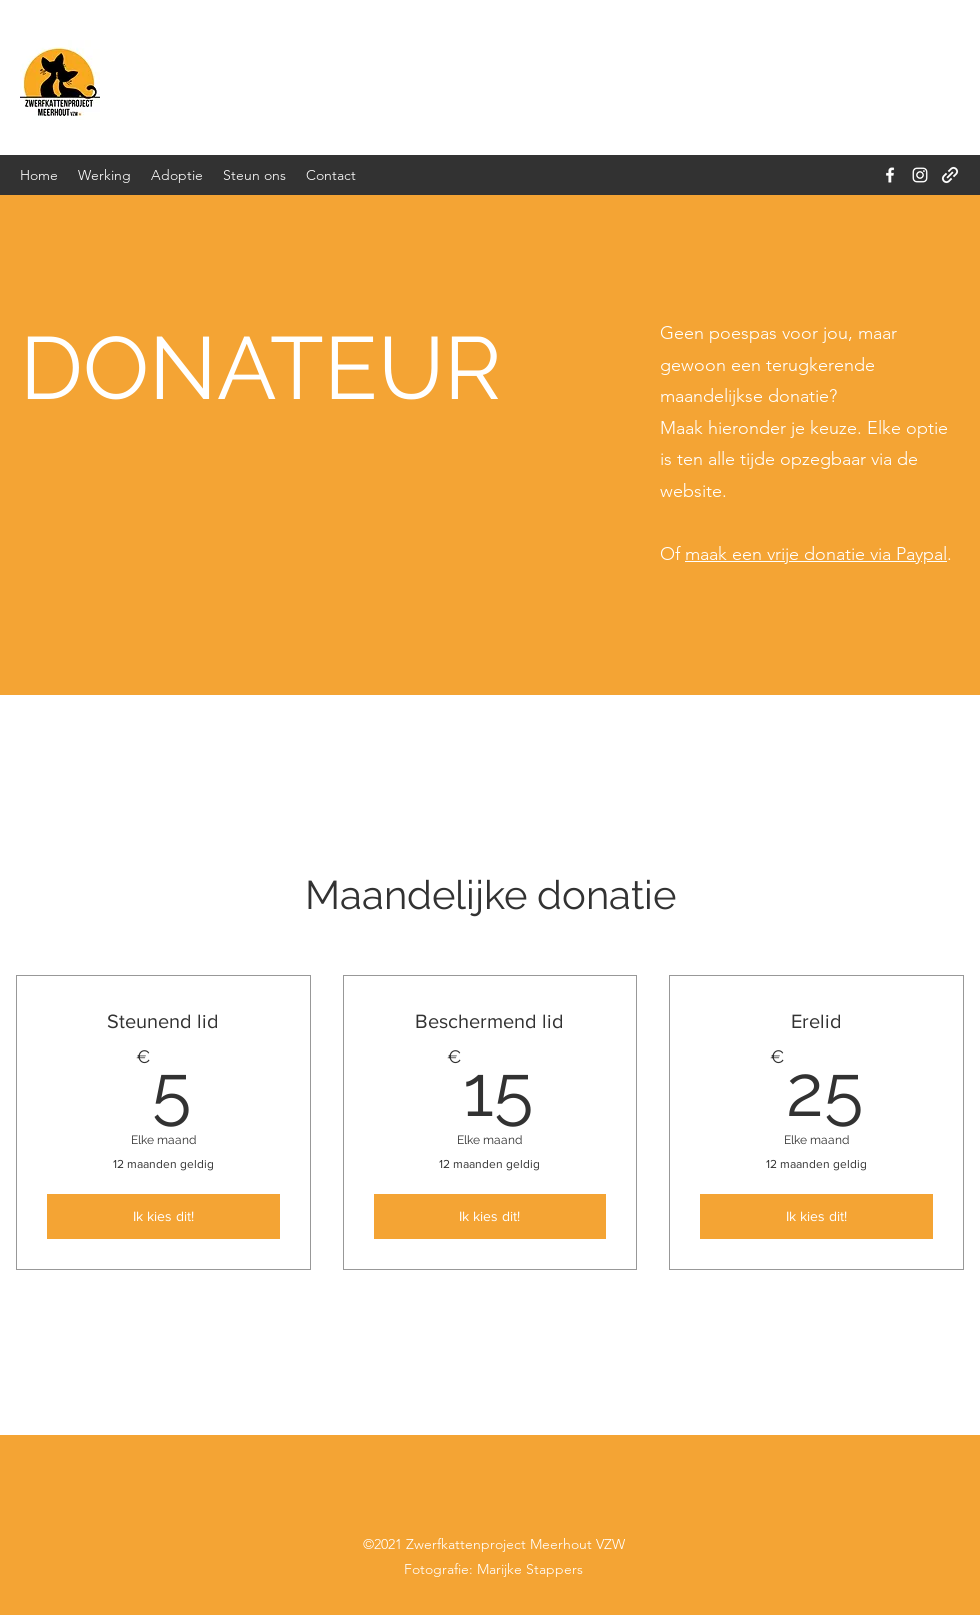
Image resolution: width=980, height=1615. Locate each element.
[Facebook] (890, 175)
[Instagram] (920, 175)
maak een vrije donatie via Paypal (816, 554)
